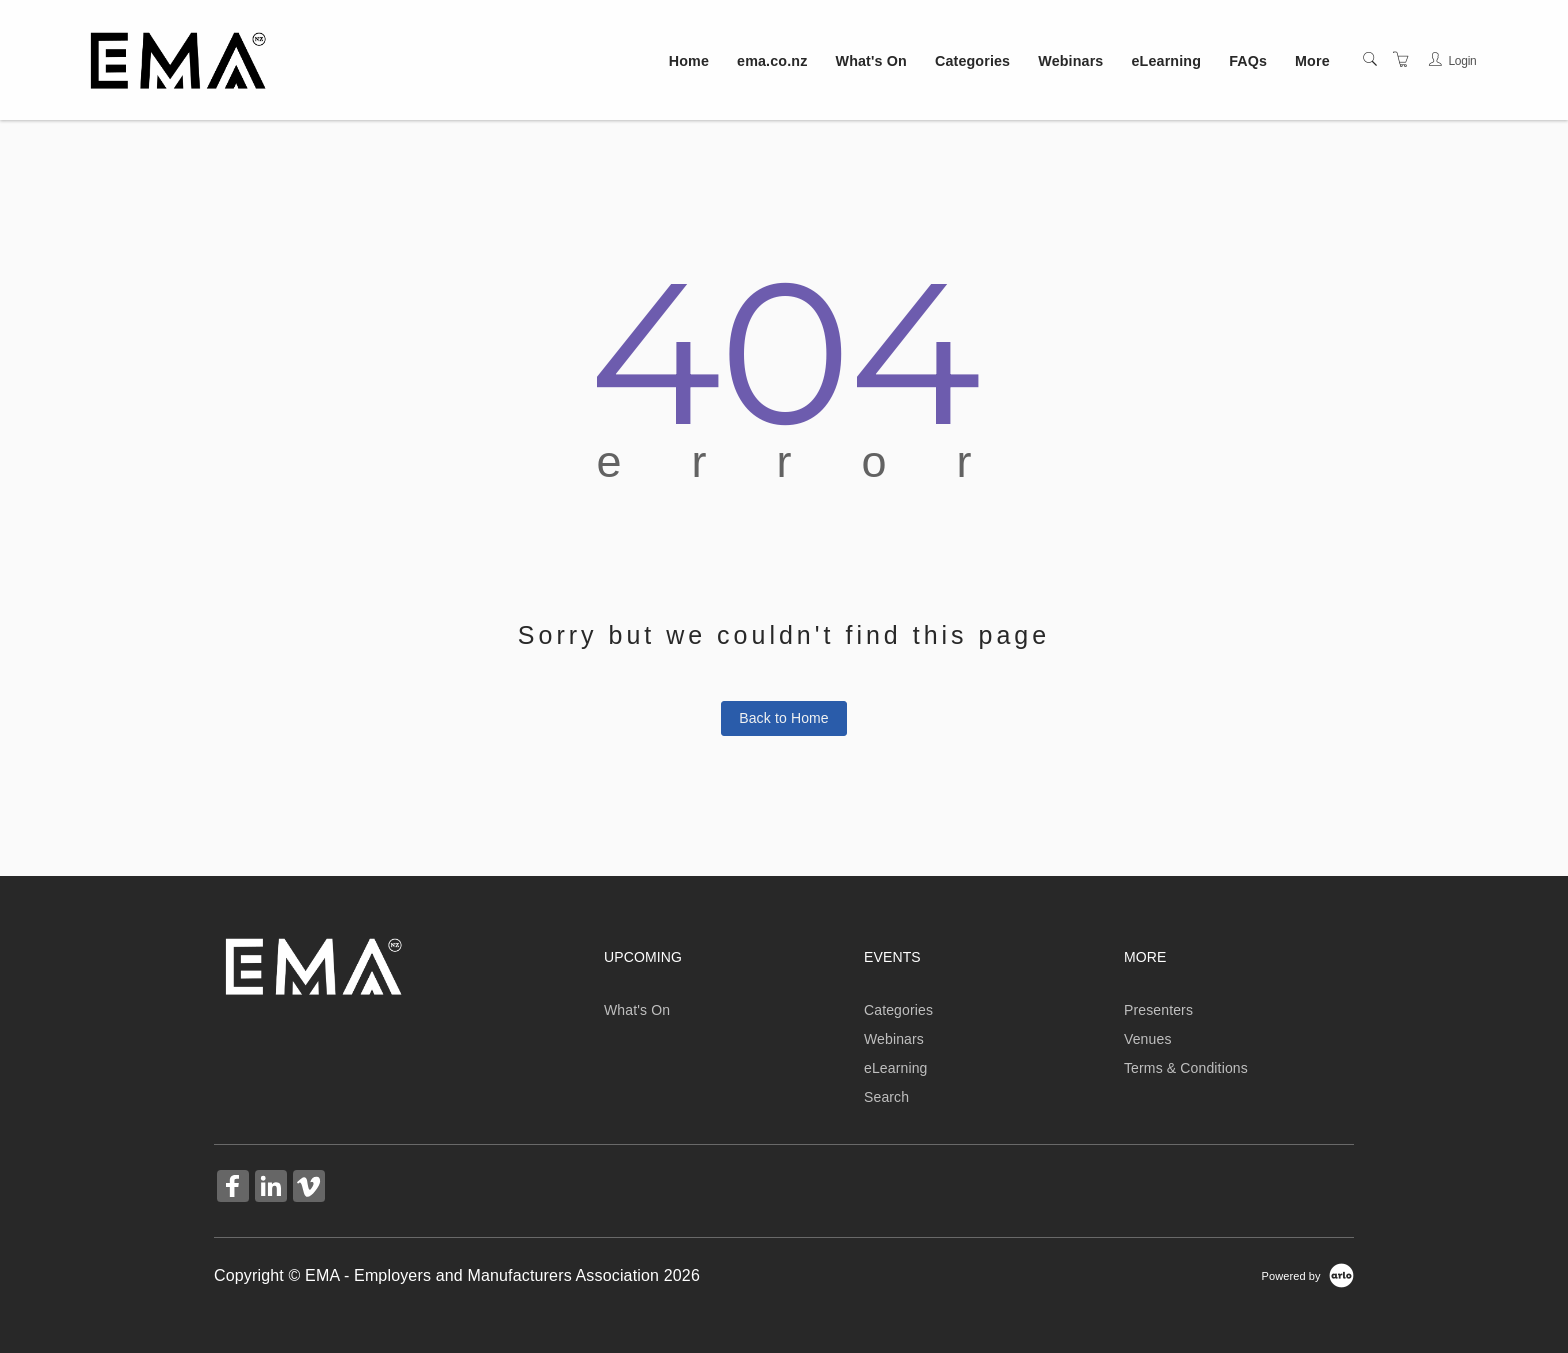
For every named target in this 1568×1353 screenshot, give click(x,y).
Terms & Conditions (1186, 1068)
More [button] (1312, 61)
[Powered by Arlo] (1308, 1275)
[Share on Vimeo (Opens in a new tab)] (309, 1188)
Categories (972, 61)
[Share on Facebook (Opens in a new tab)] (233, 1188)
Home (689, 61)
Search (886, 1097)
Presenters (1158, 1010)
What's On (871, 61)
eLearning (1167, 61)
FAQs (1248, 61)
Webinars (1070, 61)
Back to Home (784, 718)
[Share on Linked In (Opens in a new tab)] (271, 1188)
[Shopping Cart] (1401, 60)
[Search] (1370, 60)
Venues (1148, 1039)
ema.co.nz (772, 61)
